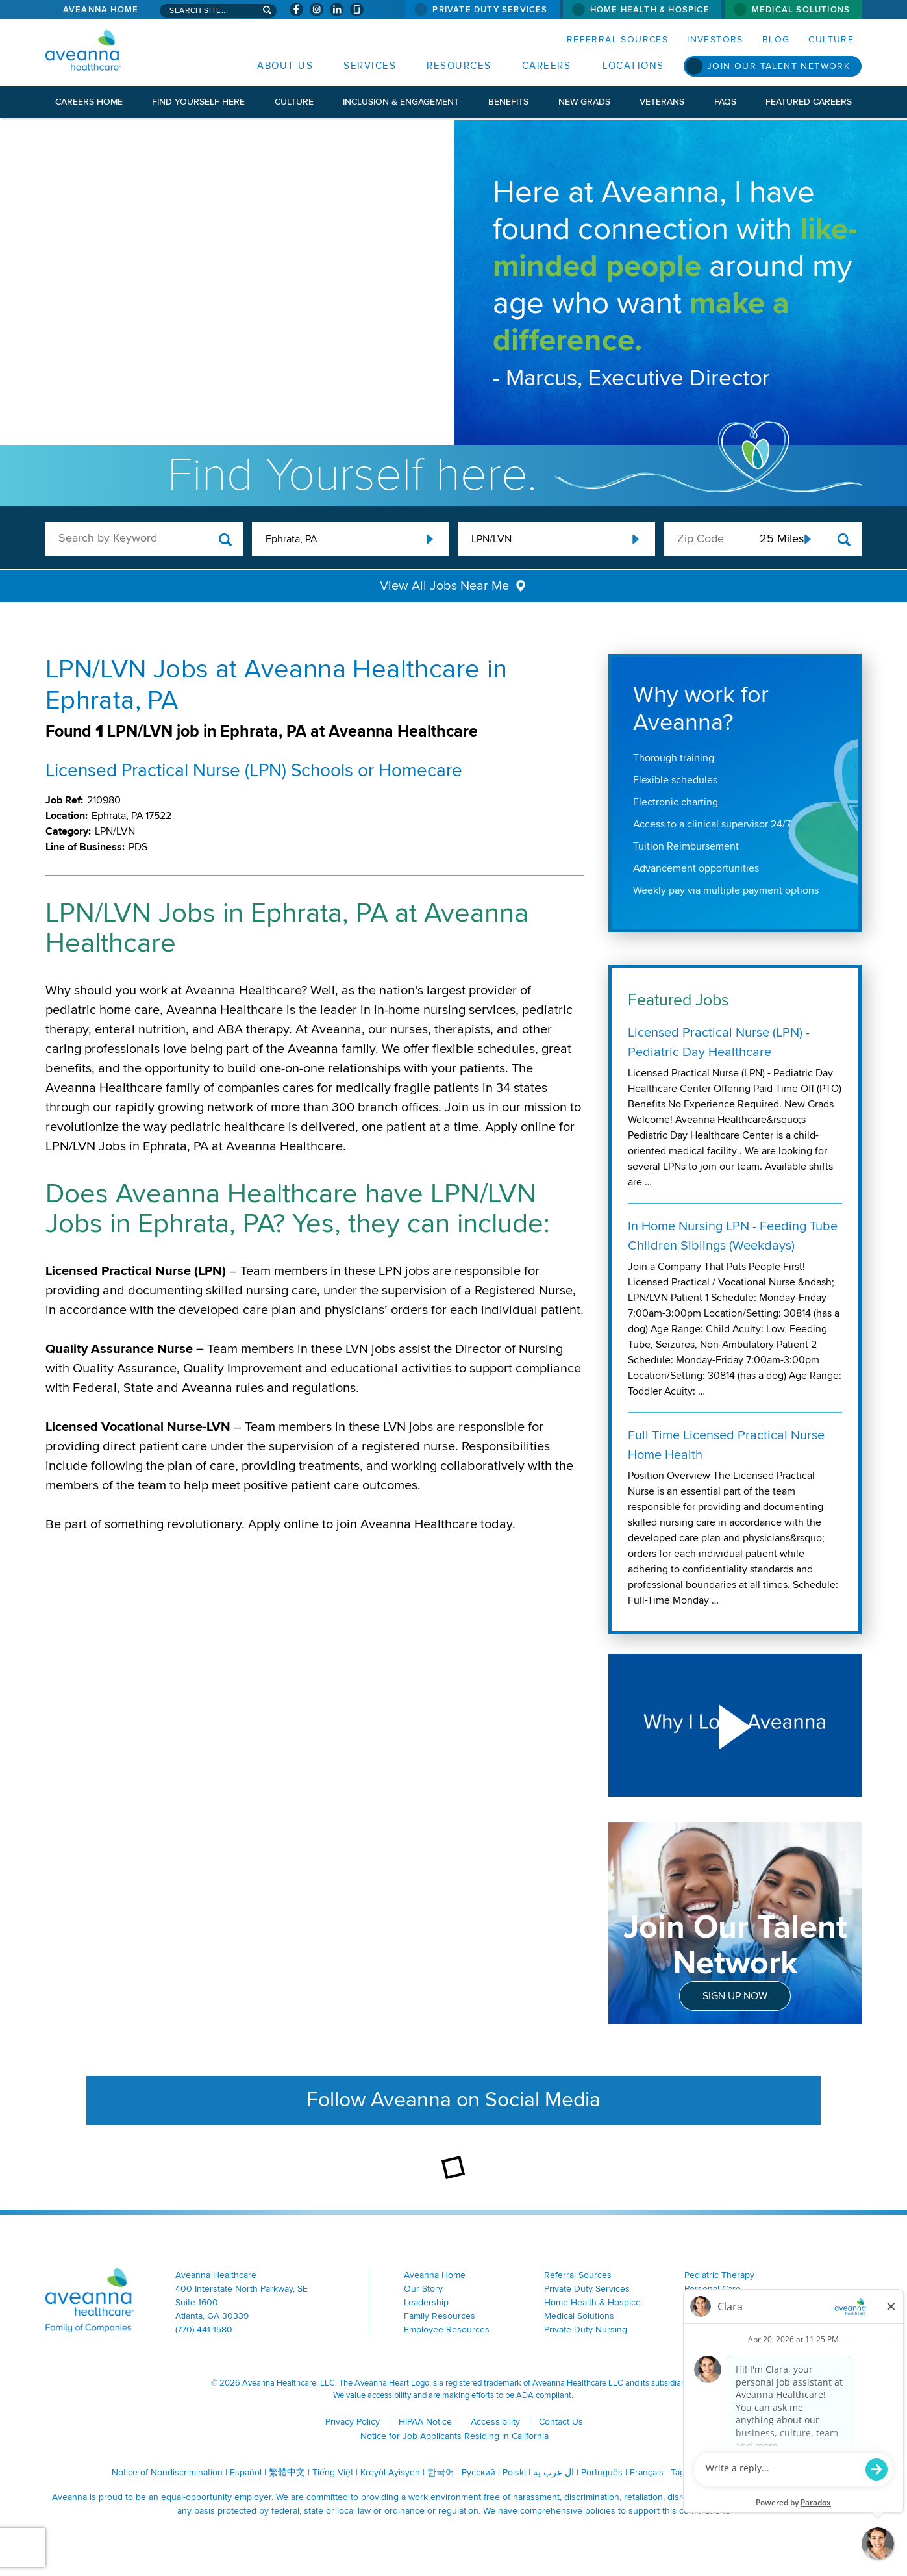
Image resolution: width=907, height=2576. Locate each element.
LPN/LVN (491, 539)
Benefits (508, 101)
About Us (285, 65)
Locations (633, 65)
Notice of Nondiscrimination (167, 2472)
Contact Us (561, 2421)
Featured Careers (808, 101)
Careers (546, 65)
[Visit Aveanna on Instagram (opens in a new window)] (316, 9)
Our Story (423, 2288)
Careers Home (89, 101)
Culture (831, 39)
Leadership (426, 2302)
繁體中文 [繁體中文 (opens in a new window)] (287, 2472)
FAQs (725, 101)
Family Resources (439, 2315)
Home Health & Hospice (650, 10)
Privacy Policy (352, 2421)
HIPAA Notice (425, 2421)
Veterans (662, 101)
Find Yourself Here (198, 101)
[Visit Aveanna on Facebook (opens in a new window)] (296, 9)
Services (369, 65)
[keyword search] (144, 538)
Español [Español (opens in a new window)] (246, 2472)
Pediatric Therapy (719, 2274)
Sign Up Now (734, 1995)
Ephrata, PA (291, 539)
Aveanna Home (100, 10)
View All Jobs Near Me (444, 586)
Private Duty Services (489, 10)
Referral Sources (617, 39)
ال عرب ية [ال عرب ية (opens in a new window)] (553, 2472)
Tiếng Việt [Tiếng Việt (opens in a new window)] (332, 2472)
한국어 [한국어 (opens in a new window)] (440, 2472)
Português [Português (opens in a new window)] (602, 2472)
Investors (715, 39)
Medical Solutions (801, 10)
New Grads (584, 101)
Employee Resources (447, 2329)
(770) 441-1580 (203, 2329)
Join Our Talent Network (778, 65)
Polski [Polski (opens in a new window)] (514, 2472)
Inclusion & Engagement (401, 101)
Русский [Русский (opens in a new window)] (478, 2472)
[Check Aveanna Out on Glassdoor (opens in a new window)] (357, 9)
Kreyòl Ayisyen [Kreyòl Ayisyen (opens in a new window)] (390, 2472)
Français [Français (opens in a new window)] (647, 2472)
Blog (776, 39)
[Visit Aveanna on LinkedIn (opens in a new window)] (336, 9)
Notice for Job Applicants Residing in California (454, 2436)
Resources (459, 65)
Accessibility (495, 2421)
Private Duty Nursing (585, 2329)
